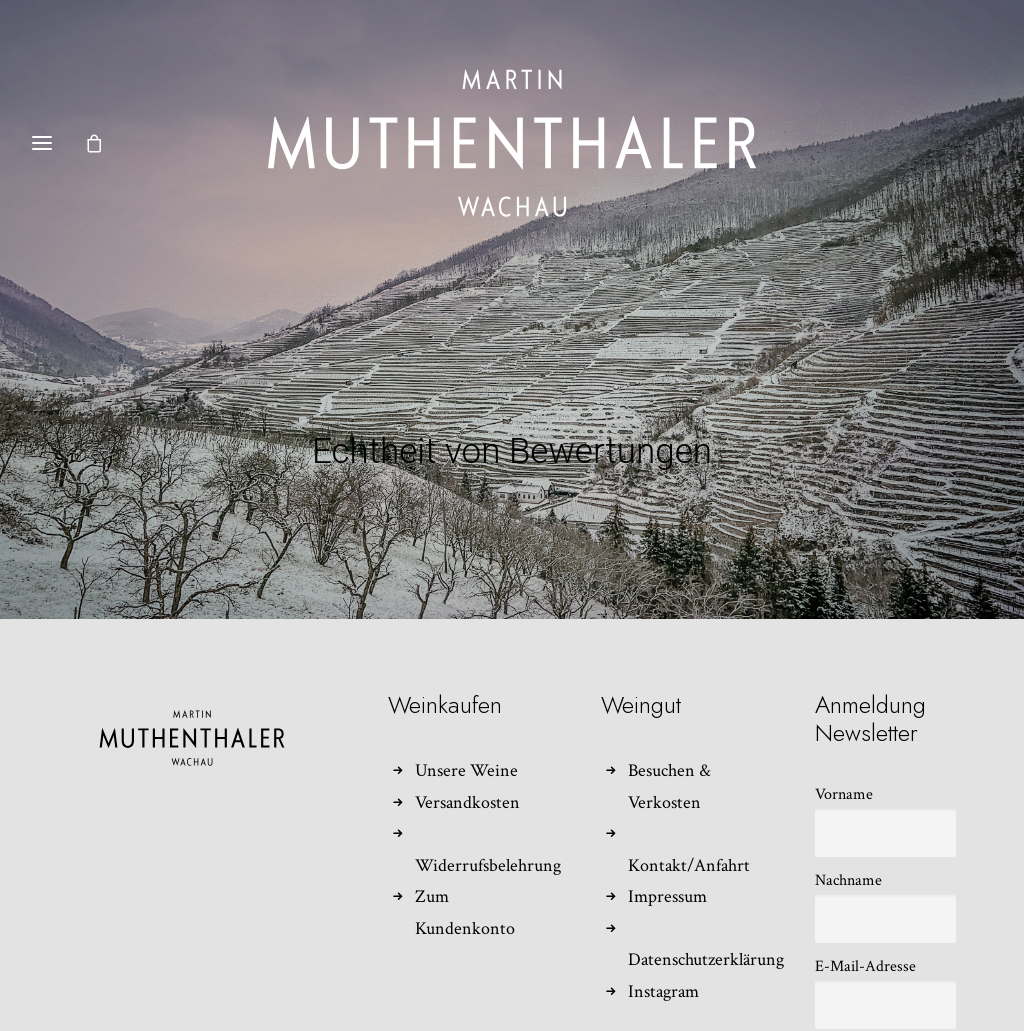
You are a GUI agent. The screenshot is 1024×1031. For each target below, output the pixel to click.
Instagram (663, 967)
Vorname (844, 770)
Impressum (667, 873)
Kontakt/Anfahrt (689, 841)
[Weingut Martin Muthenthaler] (511, 143)
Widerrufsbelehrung (488, 841)
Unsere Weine (466, 747)
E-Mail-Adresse (865, 942)
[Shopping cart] (103, 143)
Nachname (848, 856)
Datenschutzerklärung (706, 936)
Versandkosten (467, 778)
